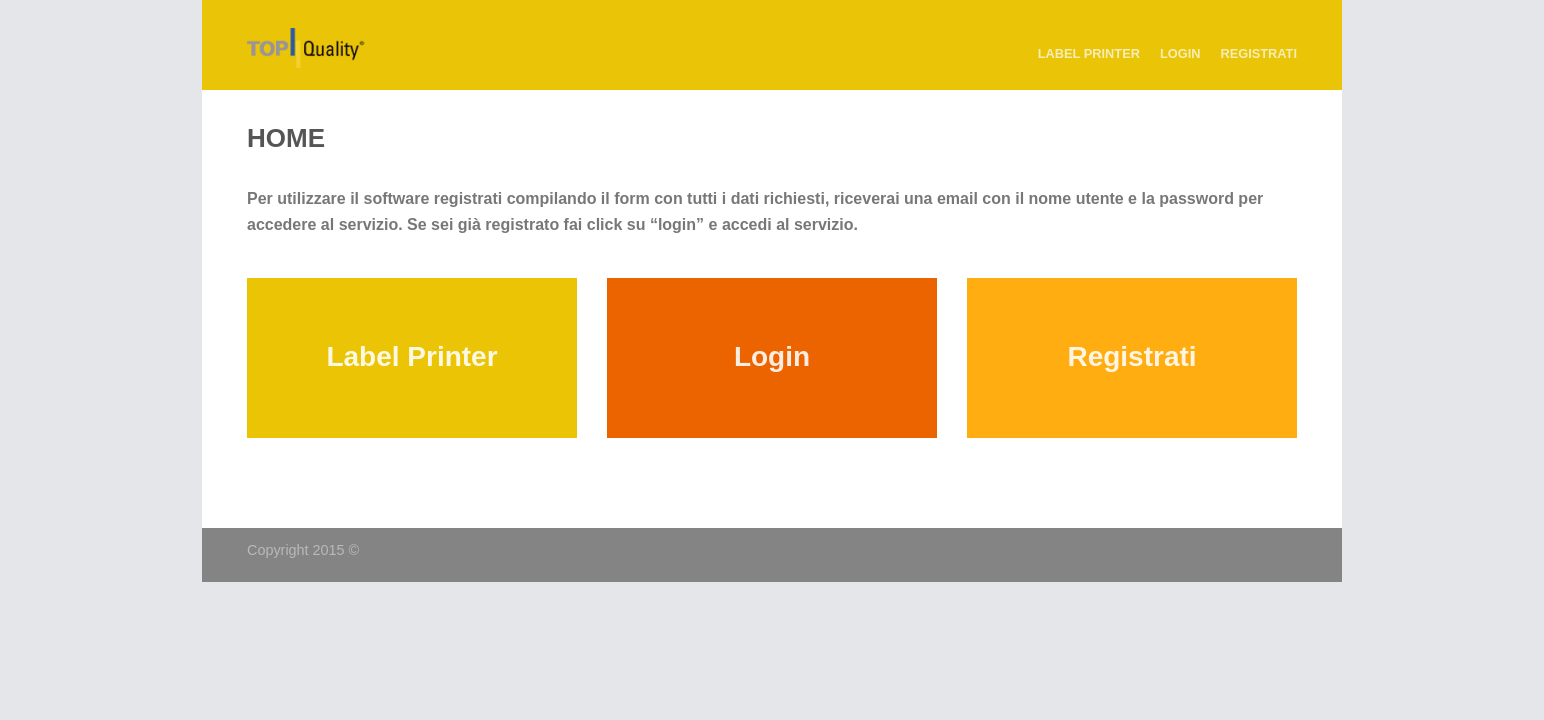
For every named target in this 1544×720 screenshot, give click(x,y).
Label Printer (1089, 53)
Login (1180, 53)
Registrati (1258, 53)
